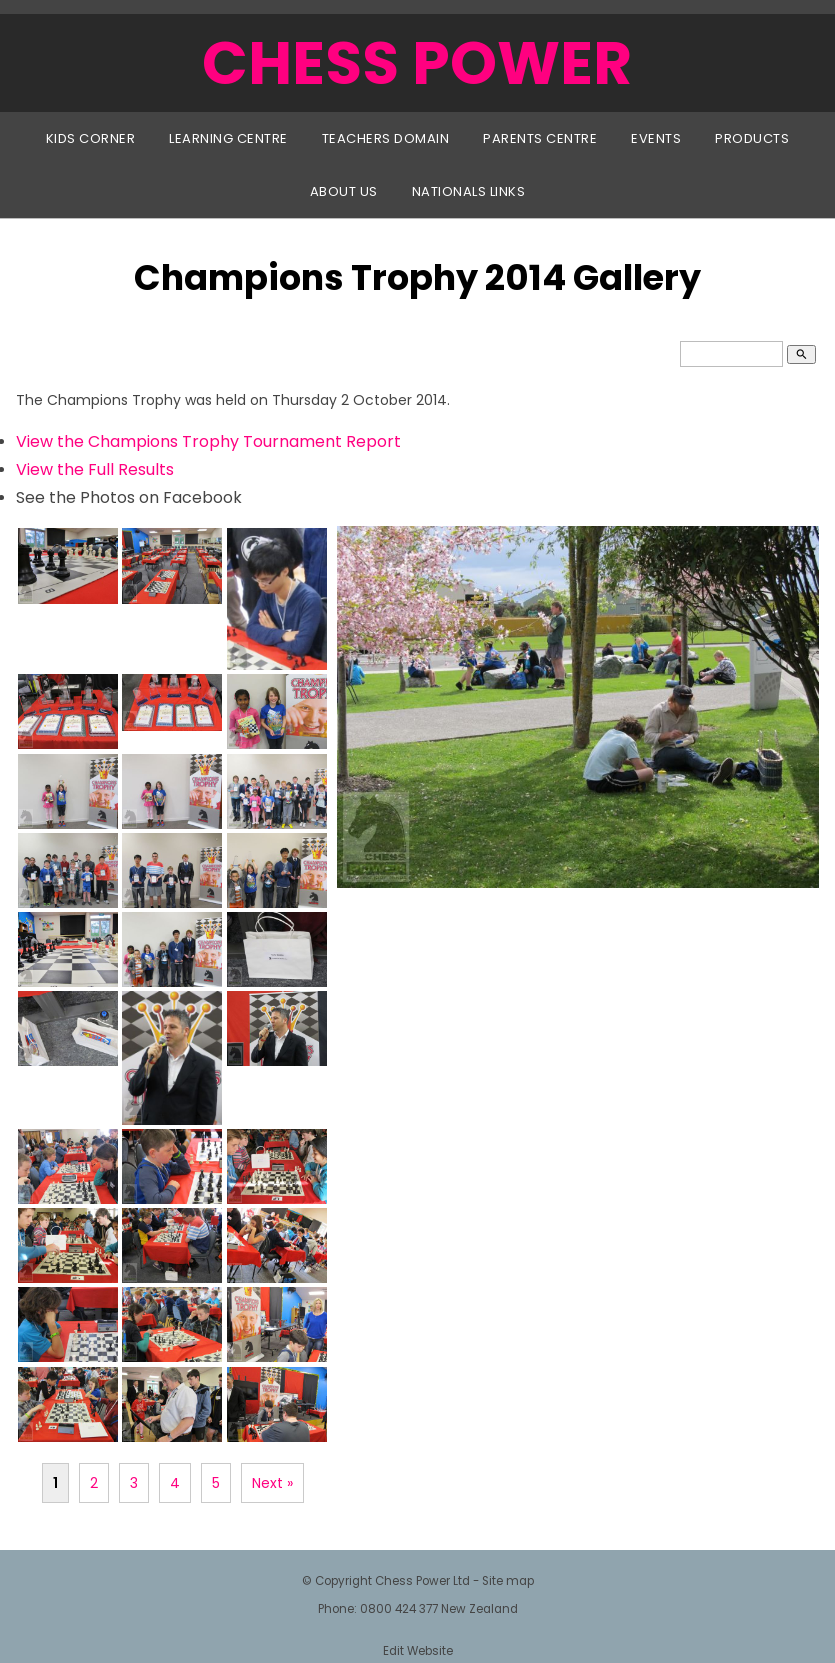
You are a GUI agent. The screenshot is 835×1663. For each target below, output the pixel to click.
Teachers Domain (386, 138)
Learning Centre (228, 138)
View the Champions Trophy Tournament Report (208, 441)
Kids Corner (91, 138)
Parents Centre (540, 138)
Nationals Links (469, 191)
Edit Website (418, 1651)
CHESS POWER (417, 63)
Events (656, 138)
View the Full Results (95, 469)
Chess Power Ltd (422, 1581)
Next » (272, 1483)
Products (752, 138)
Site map (508, 1581)
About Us (344, 191)
